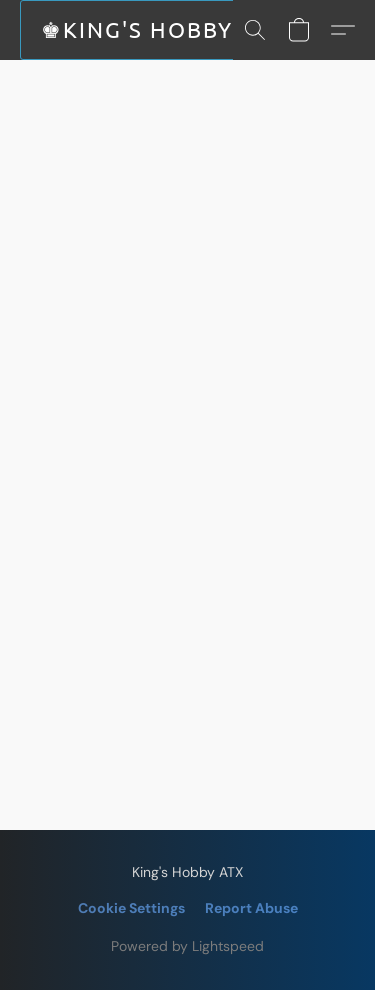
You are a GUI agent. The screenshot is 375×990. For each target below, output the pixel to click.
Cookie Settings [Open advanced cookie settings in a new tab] (131, 908)
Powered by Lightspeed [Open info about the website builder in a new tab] (187, 946)
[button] (145, 30)
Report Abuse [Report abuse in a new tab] (251, 908)
